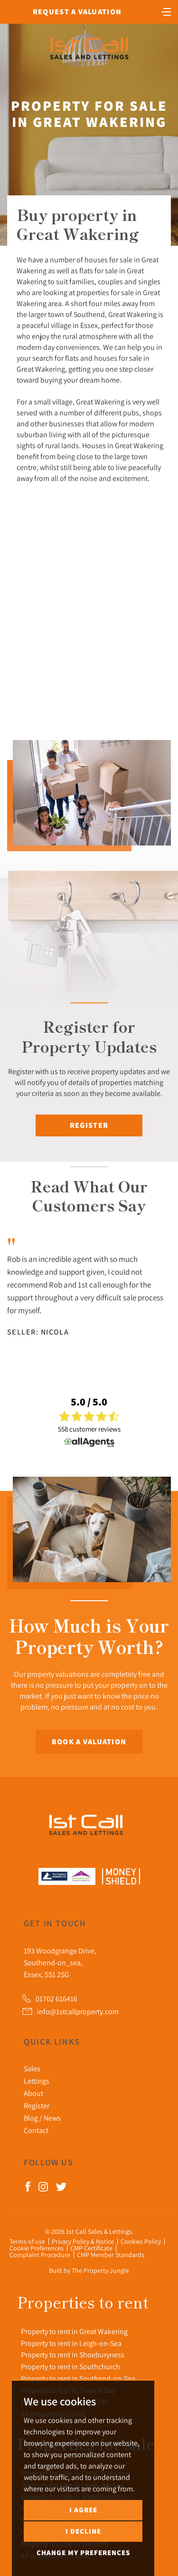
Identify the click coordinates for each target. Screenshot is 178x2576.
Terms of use (27, 2241)
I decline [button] (83, 2531)
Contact (36, 2130)
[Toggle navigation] (166, 11)
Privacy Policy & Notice (83, 2241)
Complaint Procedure (39, 2254)
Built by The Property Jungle (89, 2270)
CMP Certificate (91, 2248)
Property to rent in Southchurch (70, 2366)
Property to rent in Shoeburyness (72, 2354)
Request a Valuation (77, 12)
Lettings (36, 2081)
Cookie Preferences (36, 2248)
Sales (32, 2068)
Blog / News (42, 2118)
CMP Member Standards (110, 2254)
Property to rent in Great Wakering (74, 2331)
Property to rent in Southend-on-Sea (78, 2378)
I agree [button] (83, 2509)
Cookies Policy (141, 2241)
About (33, 2093)
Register (89, 1125)
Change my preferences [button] (83, 2552)
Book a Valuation (89, 1742)
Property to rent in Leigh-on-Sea (71, 2343)
